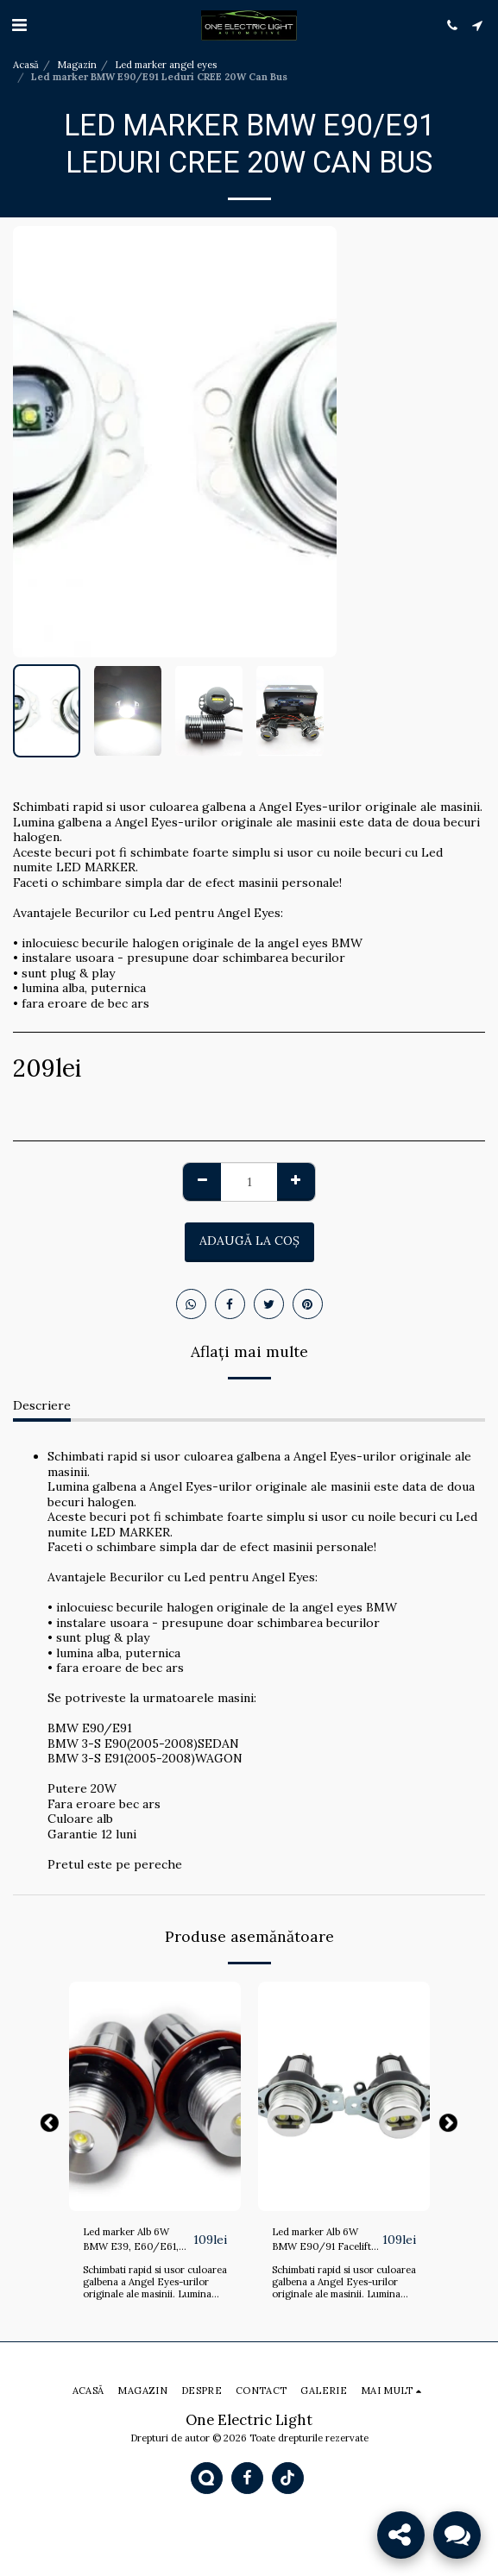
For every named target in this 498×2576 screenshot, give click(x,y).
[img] (155, 2096)
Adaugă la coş (249, 1240)
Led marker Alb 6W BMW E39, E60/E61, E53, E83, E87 (131, 2240)
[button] (19, 24)
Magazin (77, 65)
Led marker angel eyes (166, 65)
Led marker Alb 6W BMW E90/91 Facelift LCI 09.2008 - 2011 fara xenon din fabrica (326, 2240)
